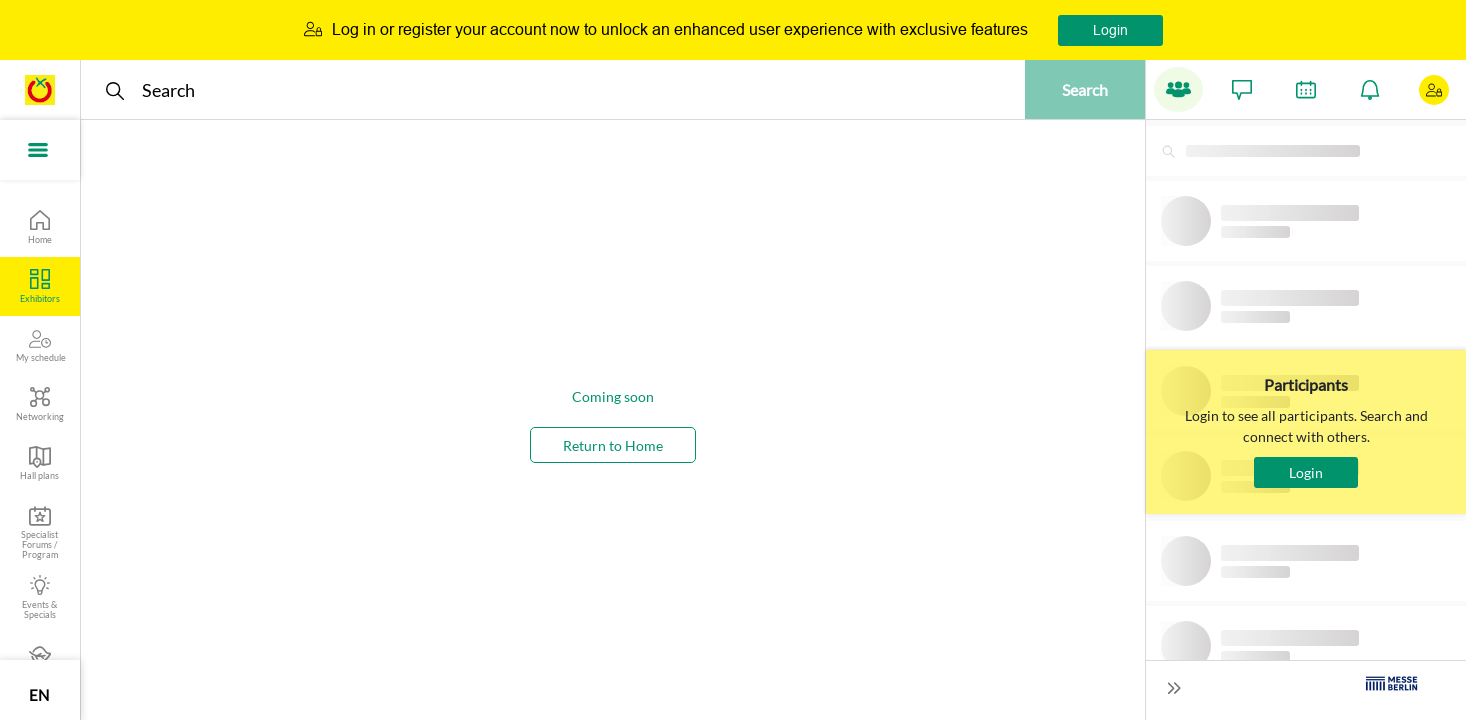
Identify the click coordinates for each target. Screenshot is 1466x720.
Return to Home (613, 445)
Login (1110, 30)
